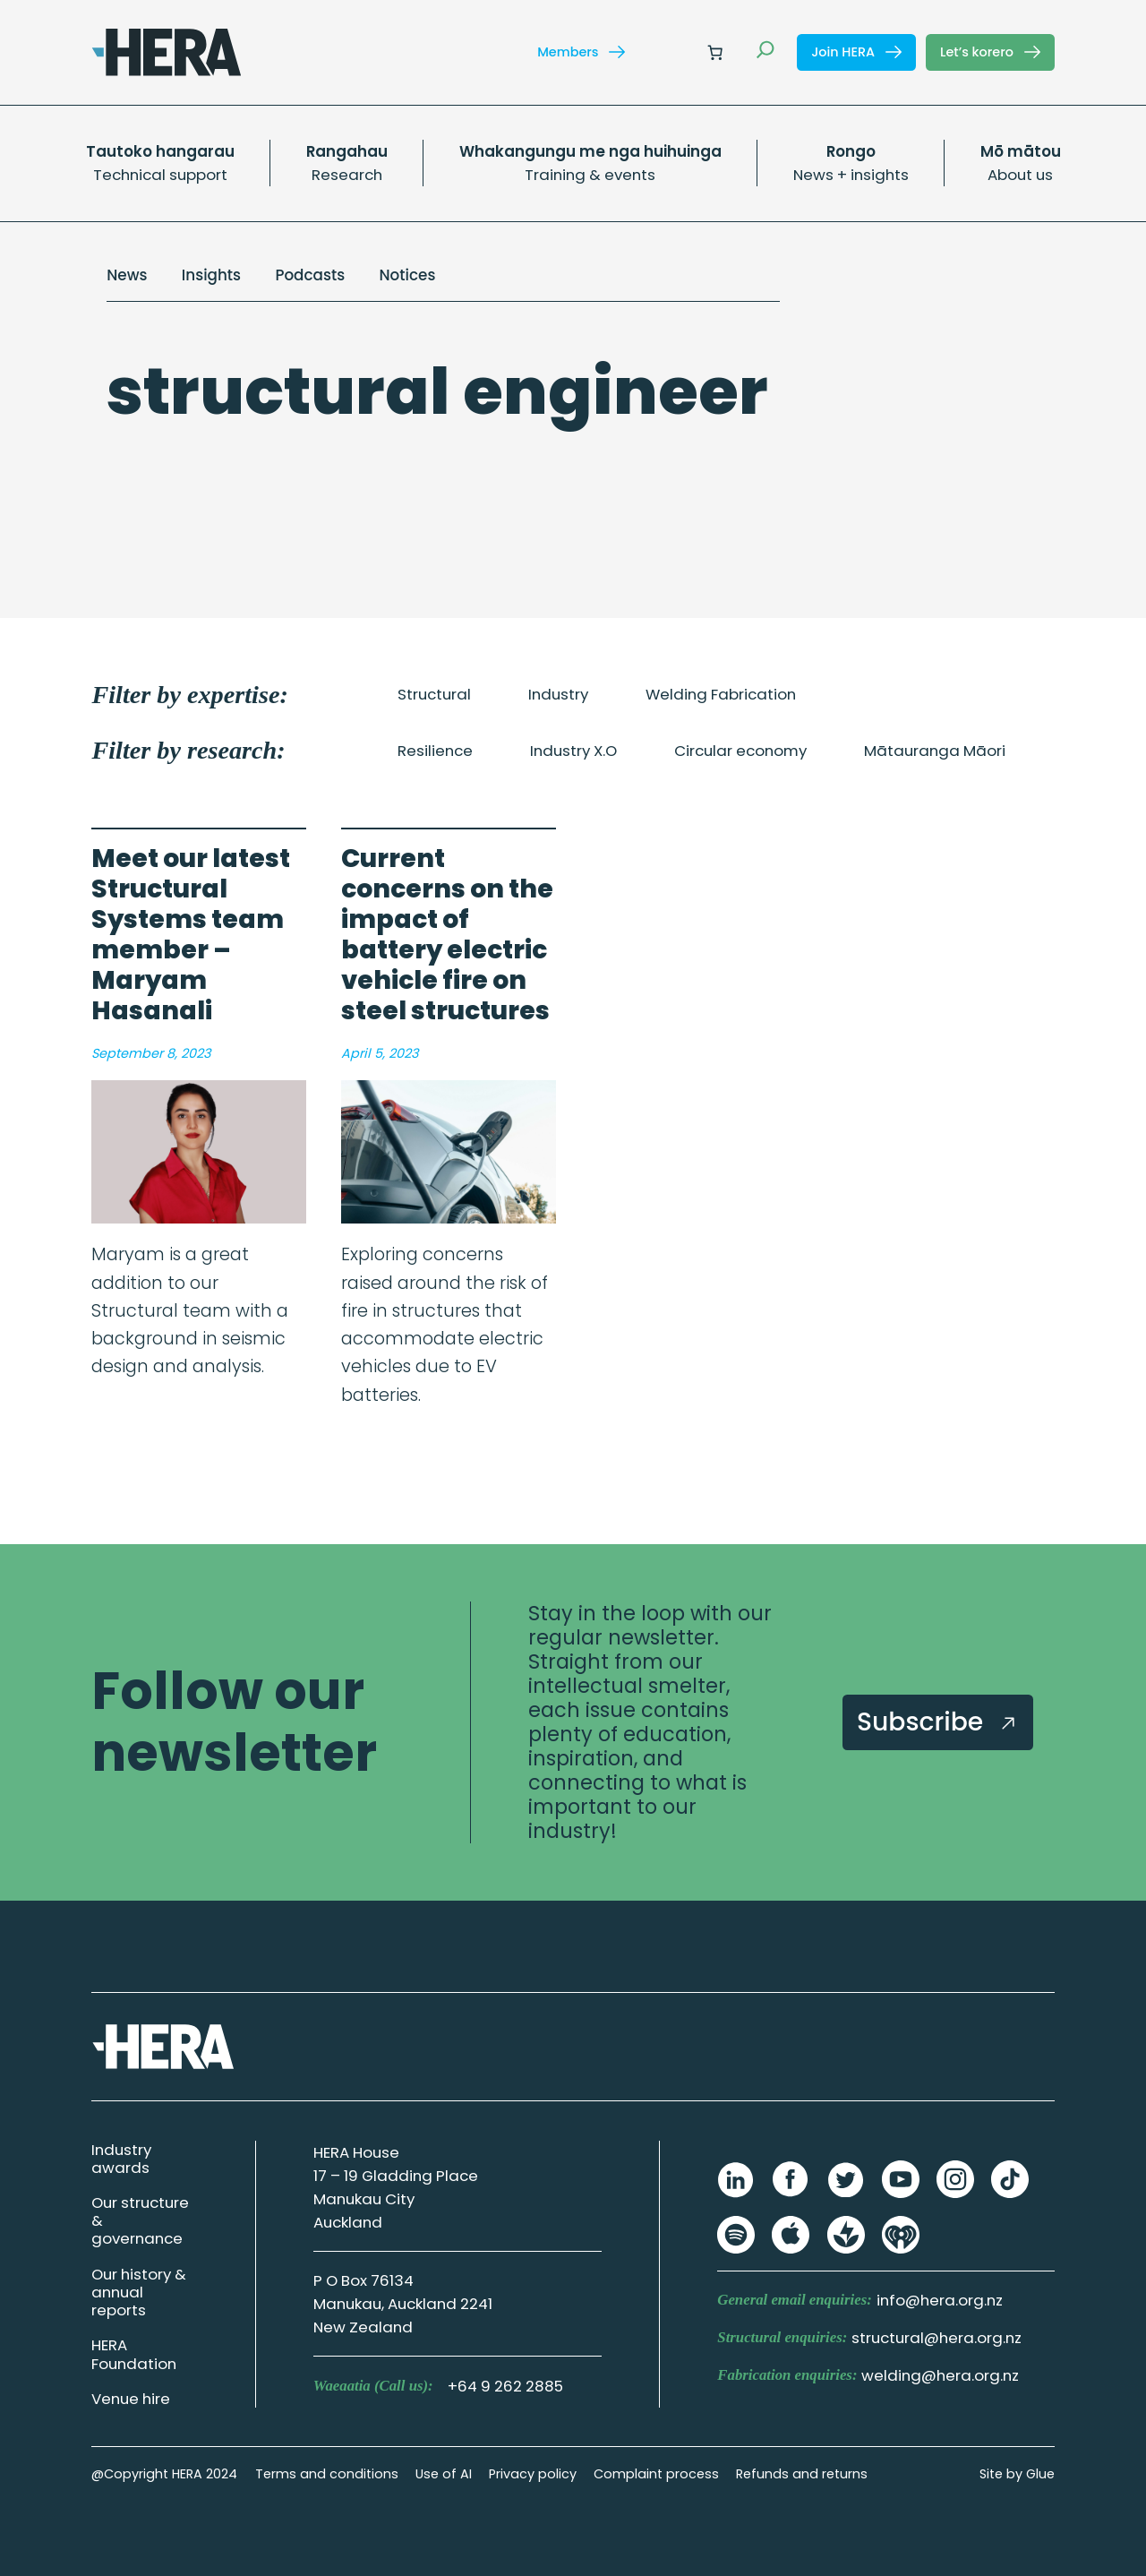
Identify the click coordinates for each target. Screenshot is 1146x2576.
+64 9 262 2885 (505, 2386)
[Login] (672, 52)
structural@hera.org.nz (936, 2337)
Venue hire (130, 2398)
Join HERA (856, 52)
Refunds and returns (802, 2474)
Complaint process (656, 2474)
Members (581, 52)
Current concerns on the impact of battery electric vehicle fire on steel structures (447, 935)
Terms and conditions (326, 2474)
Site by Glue (1017, 2474)
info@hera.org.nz (940, 2300)
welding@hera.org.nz (940, 2375)
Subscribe (938, 1721)
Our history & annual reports (138, 2292)
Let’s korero (990, 52)
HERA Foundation (133, 2354)
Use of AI (443, 2474)
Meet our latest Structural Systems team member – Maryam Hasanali (190, 935)
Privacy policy (533, 2474)
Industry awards (121, 2158)
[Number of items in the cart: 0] (715, 52)
